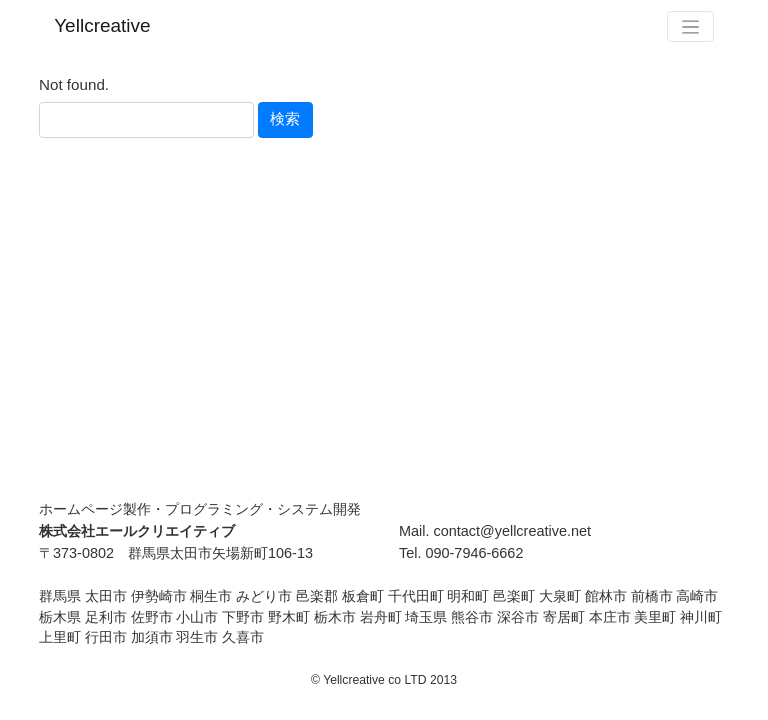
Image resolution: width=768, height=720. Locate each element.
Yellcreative (102, 25)
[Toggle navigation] (690, 26)
